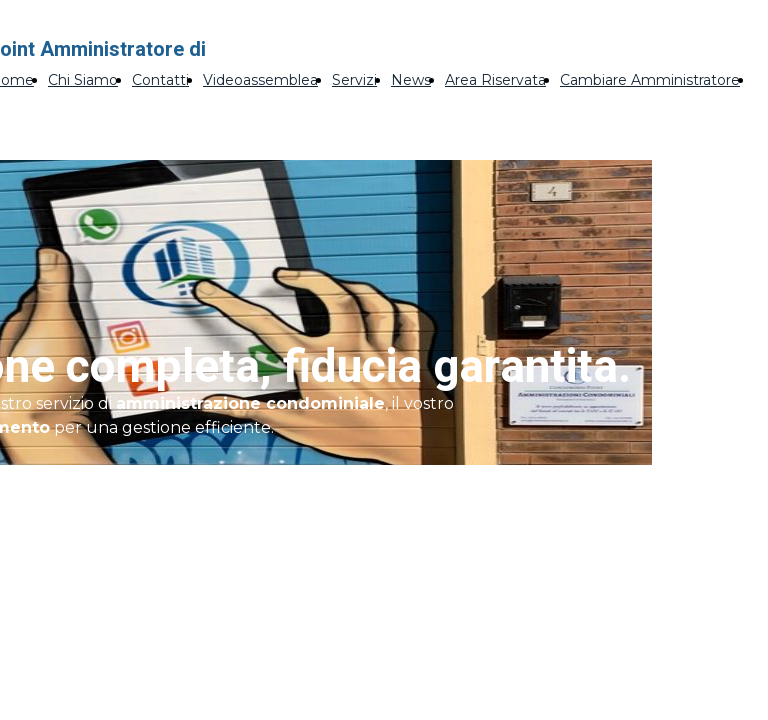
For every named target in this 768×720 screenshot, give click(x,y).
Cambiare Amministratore (650, 80)
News (411, 80)
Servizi (354, 80)
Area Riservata (495, 80)
